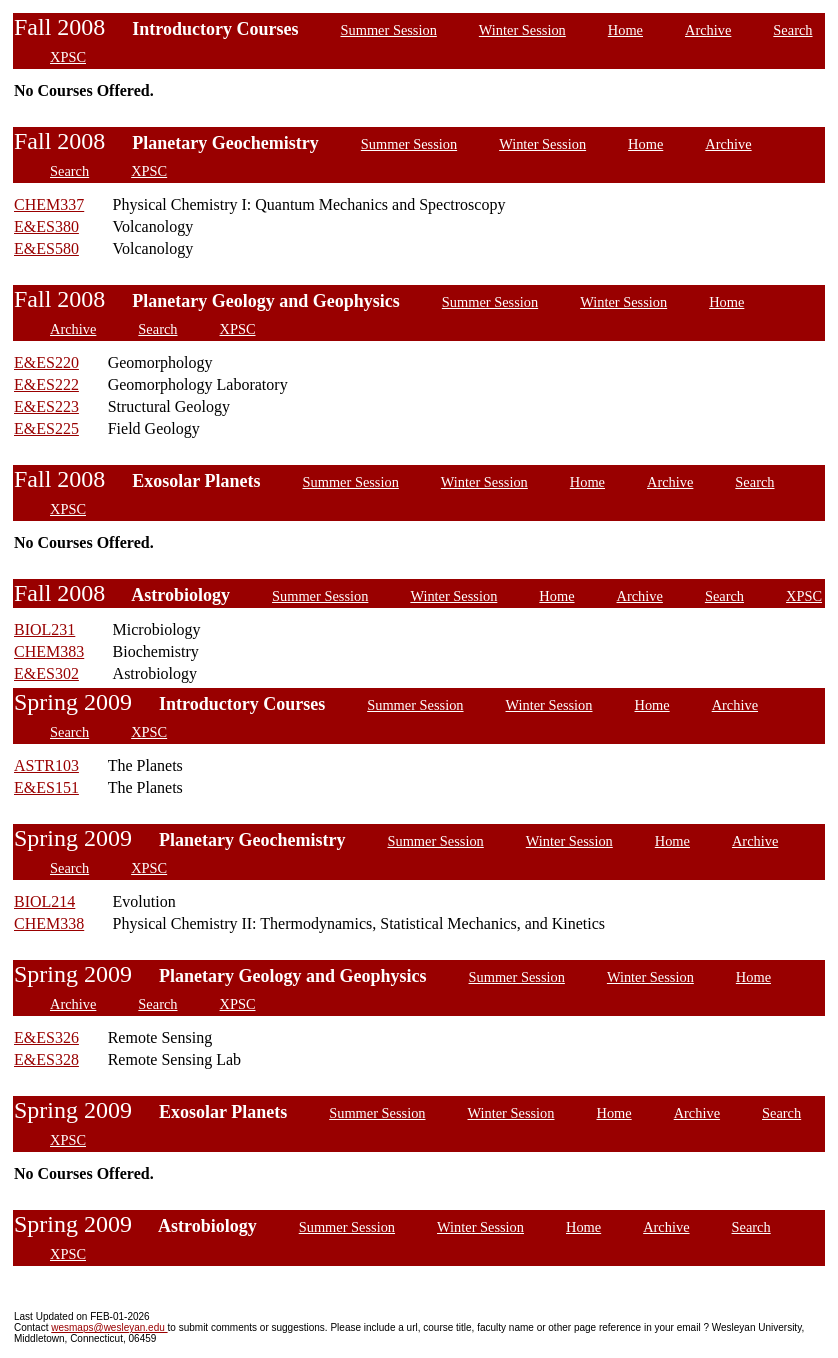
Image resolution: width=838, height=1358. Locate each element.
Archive (708, 30)
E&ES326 (46, 1037)
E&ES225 (46, 428)
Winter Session (522, 30)
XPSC (68, 57)
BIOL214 (44, 901)
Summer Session (389, 30)
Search (792, 30)
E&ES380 (46, 226)
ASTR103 (46, 765)
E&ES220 (46, 362)
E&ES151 (46, 787)
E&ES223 (46, 406)
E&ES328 (46, 1059)
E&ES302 (46, 673)
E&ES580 (46, 248)
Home (625, 30)
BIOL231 (44, 629)
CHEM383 (49, 651)
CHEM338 (49, 923)
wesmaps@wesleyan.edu (109, 1327)
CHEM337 (49, 204)
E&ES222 (46, 384)
